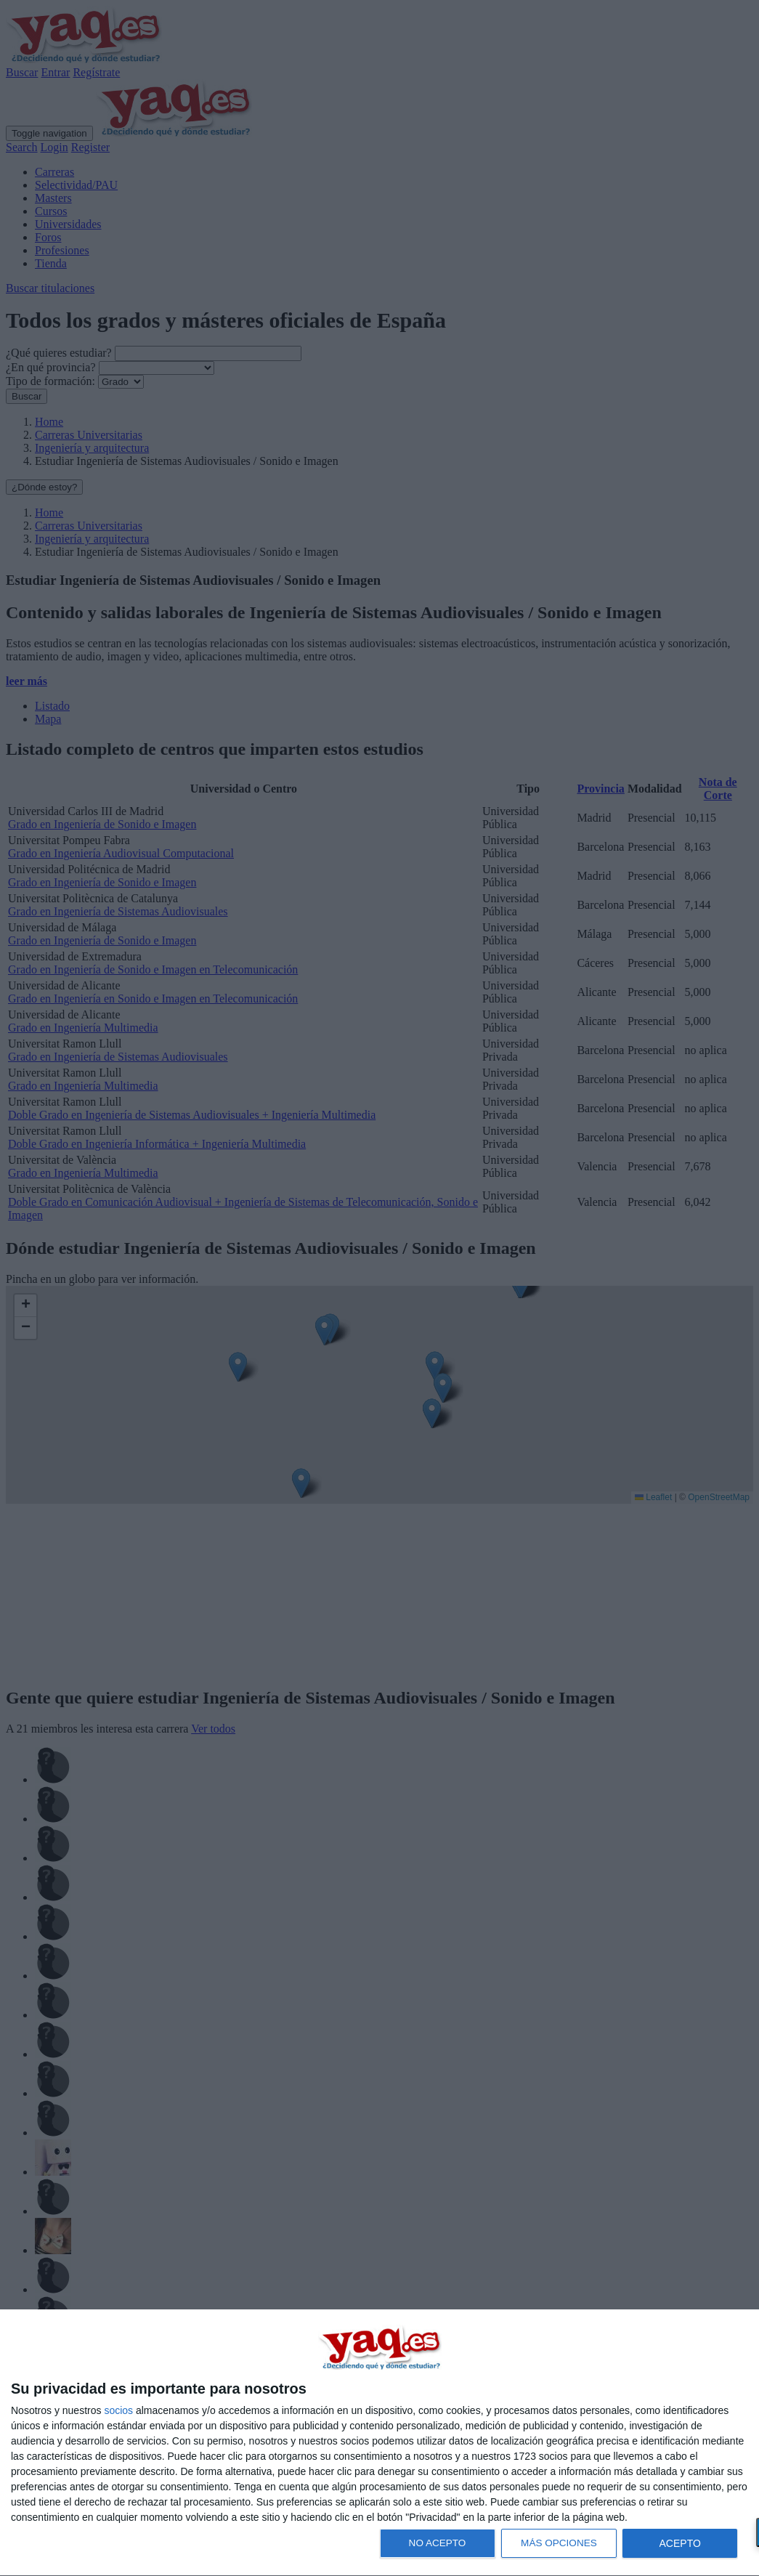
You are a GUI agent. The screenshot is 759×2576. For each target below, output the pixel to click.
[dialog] (379, 2443)
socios (118, 2410)
